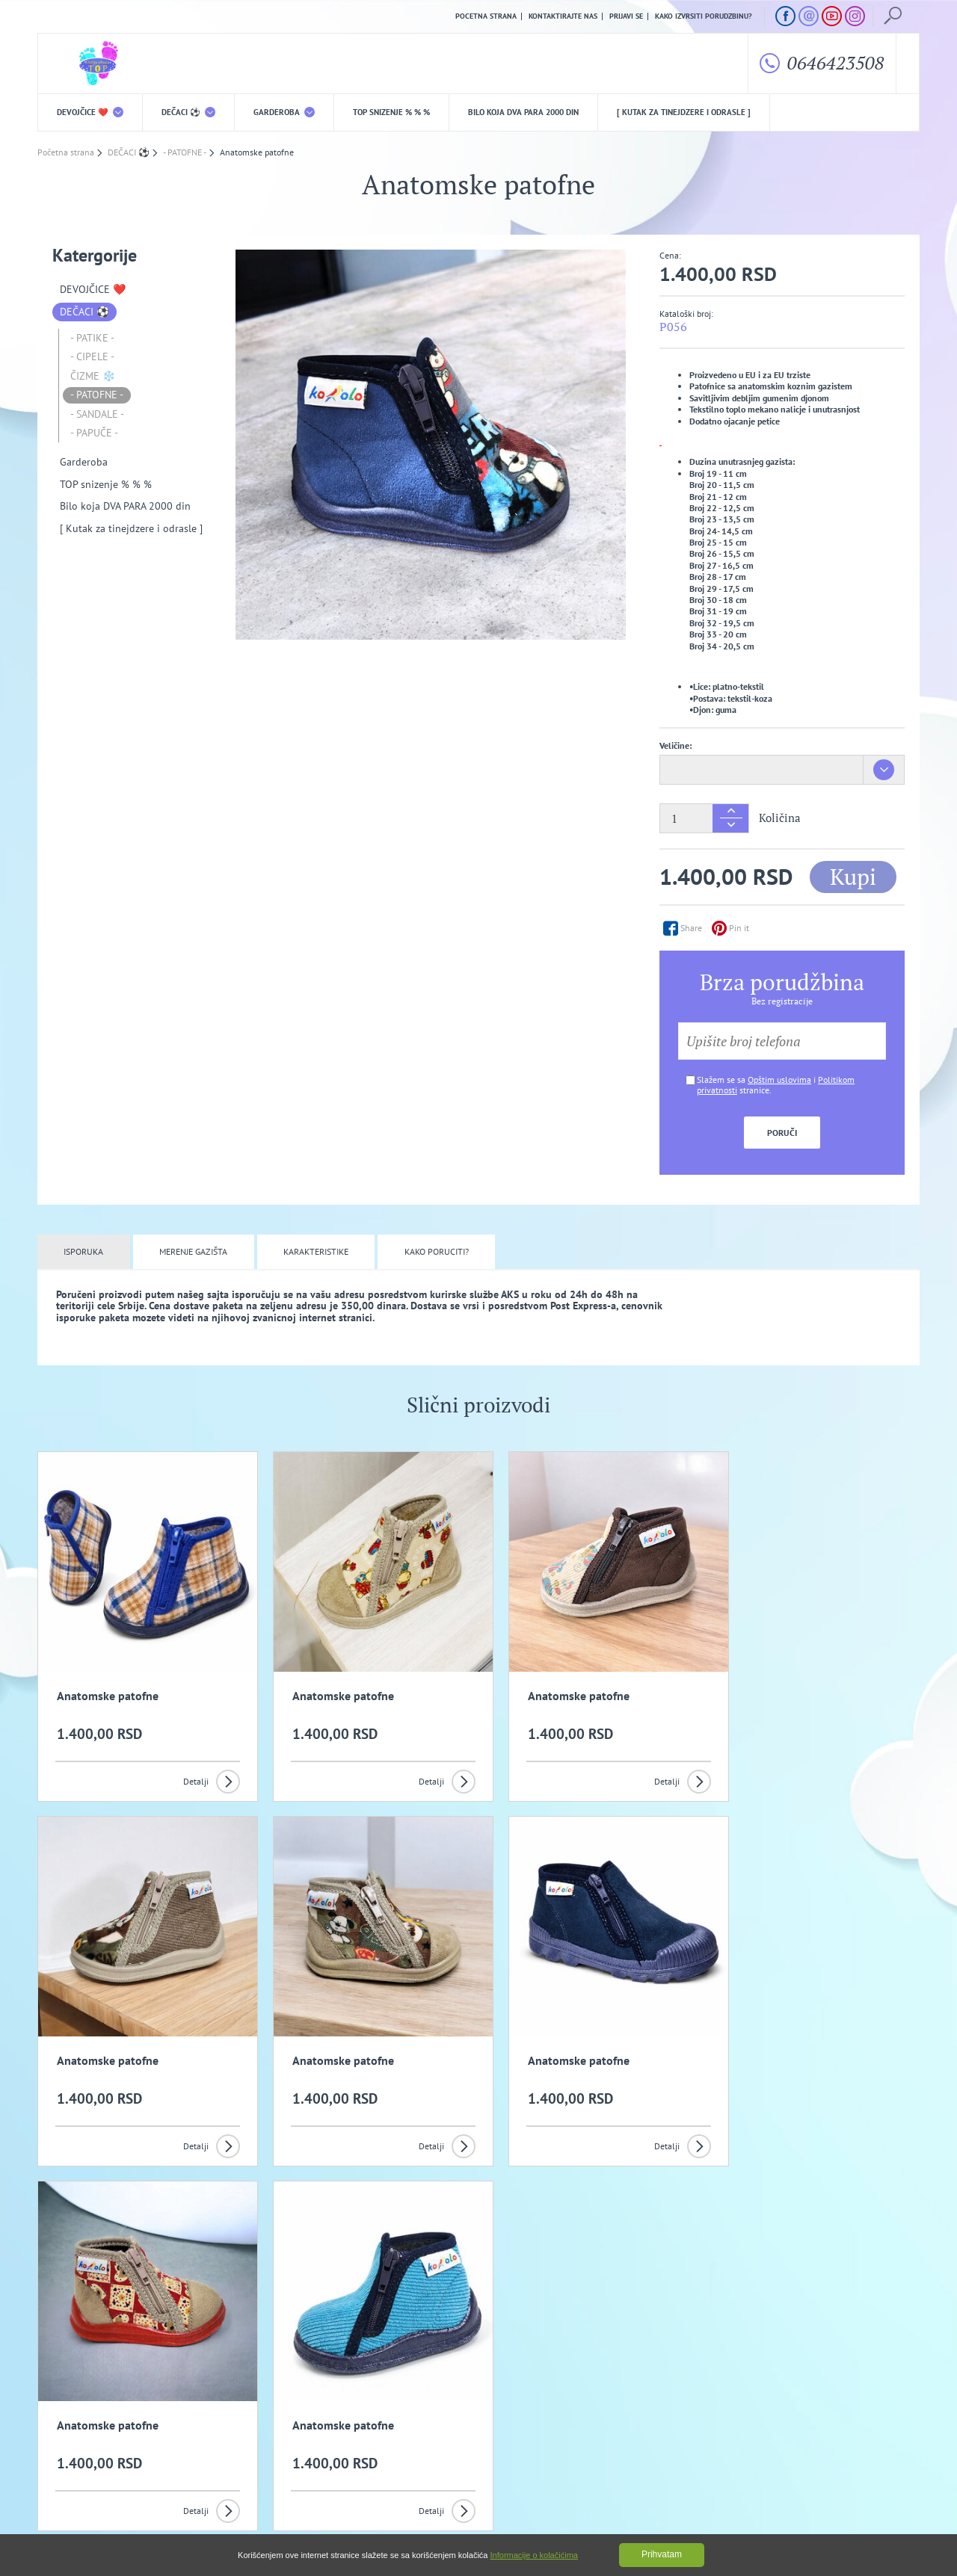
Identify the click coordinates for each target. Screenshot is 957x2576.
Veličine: (675, 745)
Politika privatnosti (327, 2431)
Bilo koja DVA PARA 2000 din (523, 112)
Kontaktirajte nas (563, 16)
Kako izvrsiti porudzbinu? (703, 16)
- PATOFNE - (96, 395)
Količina (780, 818)
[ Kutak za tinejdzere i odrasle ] (684, 112)
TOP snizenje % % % (391, 112)
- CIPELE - (92, 357)
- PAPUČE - (94, 432)
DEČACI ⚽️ (188, 112)
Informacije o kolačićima (534, 2555)
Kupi (853, 877)
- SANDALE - (97, 414)
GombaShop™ (895, 2512)
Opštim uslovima (779, 1079)
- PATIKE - (92, 338)
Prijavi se (626, 16)
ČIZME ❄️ (92, 376)
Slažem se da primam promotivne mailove (486, 2359)
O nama (68, 2431)
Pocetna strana (486, 16)
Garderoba (284, 112)
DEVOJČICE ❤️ (90, 112)
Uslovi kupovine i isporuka (85, 2454)
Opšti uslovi (194, 2431)
